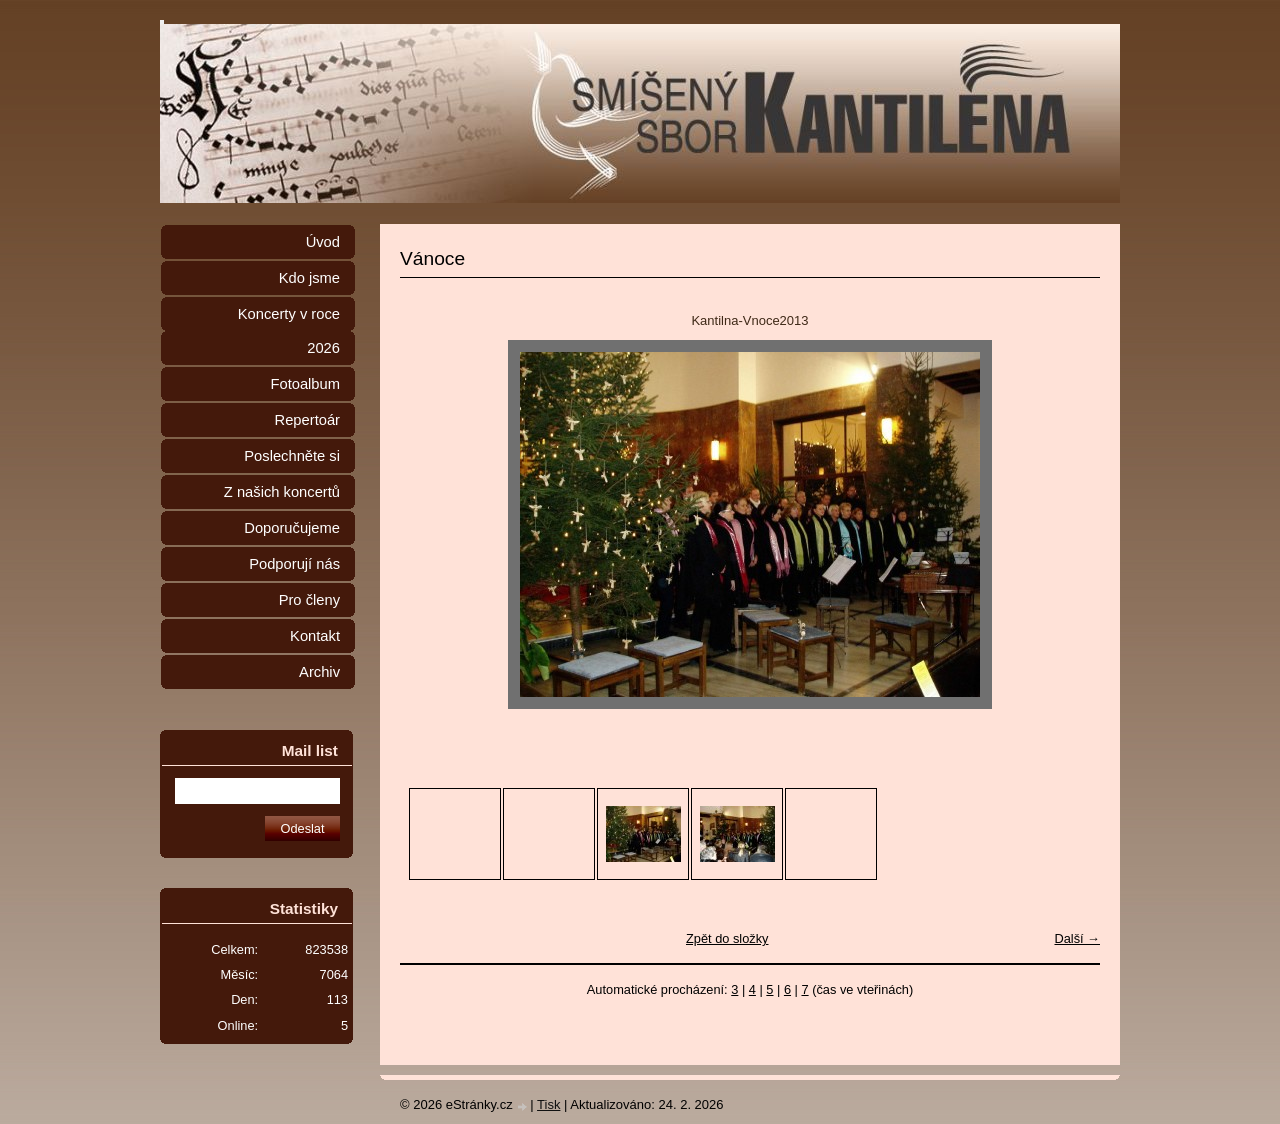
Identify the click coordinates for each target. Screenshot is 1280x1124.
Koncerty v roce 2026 (289, 331)
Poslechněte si (292, 456)
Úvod (323, 242)
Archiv (319, 672)
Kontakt (315, 636)
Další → (1077, 938)
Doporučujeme (292, 528)
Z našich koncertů (282, 492)
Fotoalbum (305, 384)
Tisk (548, 1104)
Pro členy (309, 600)
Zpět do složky (727, 938)
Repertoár (307, 420)
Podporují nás (294, 564)
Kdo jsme (309, 278)
